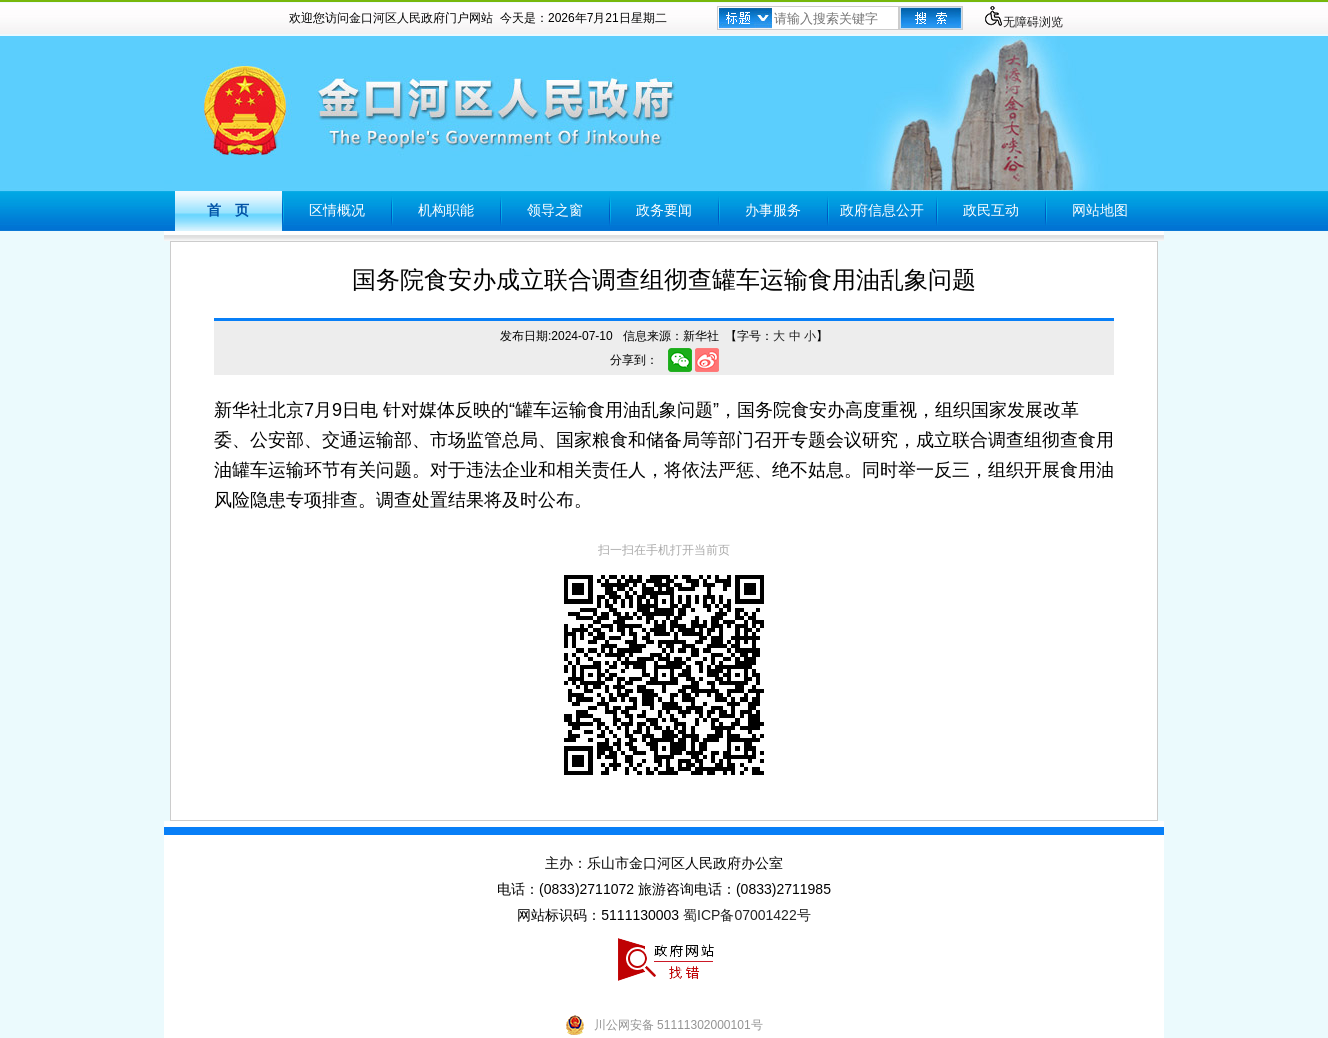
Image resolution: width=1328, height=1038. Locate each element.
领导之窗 (555, 210)
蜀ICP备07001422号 (747, 915)
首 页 (228, 210)
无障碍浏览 (1023, 22)
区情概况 (337, 210)
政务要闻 (664, 210)
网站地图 (1100, 210)
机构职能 (446, 210)
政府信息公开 (882, 210)
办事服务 (773, 210)
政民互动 (991, 210)
